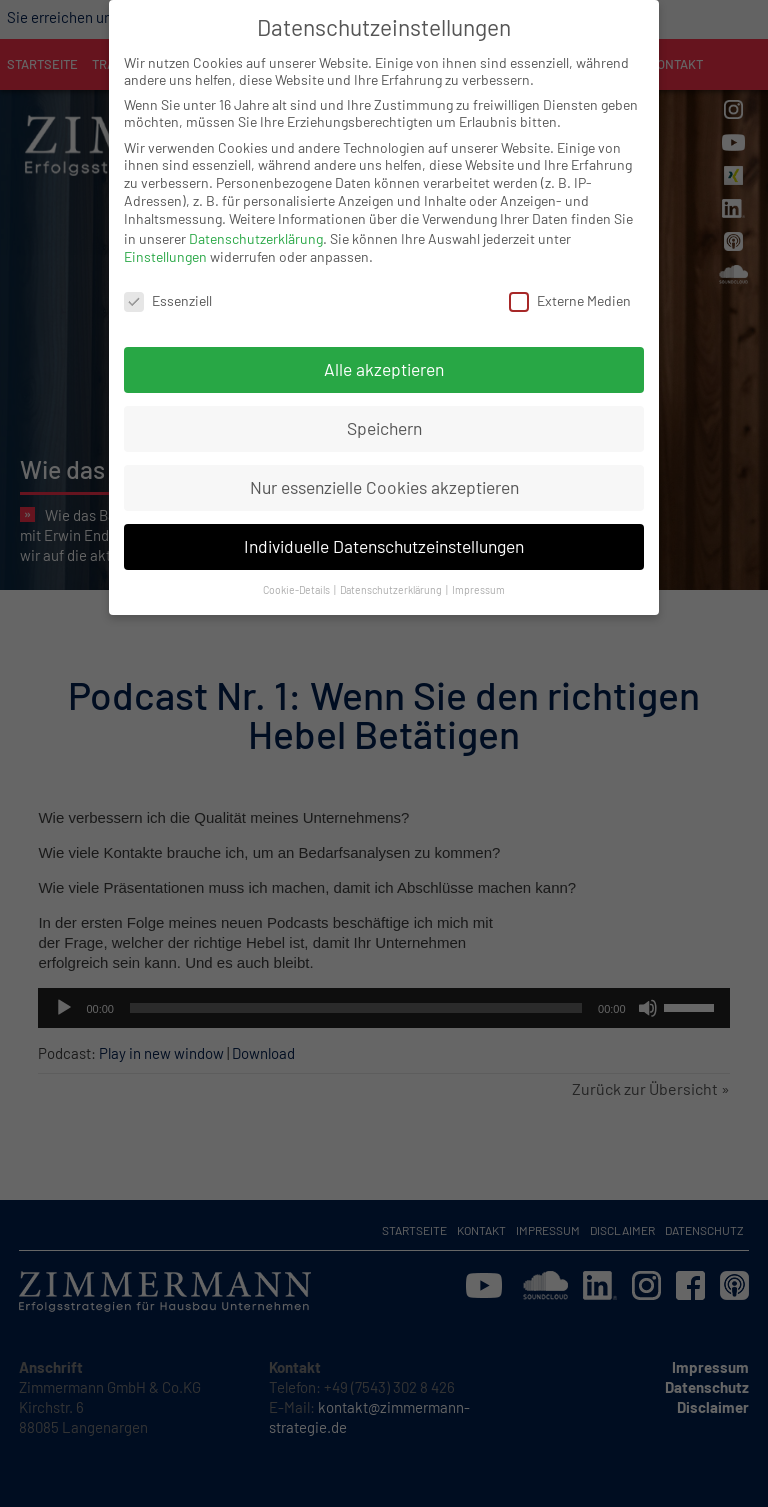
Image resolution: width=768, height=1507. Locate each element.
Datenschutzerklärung (256, 220)
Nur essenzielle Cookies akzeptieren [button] (384, 469)
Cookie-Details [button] (297, 571)
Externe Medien (570, 282)
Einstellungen (165, 238)
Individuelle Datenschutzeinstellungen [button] (384, 528)
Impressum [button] (478, 571)
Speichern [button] (384, 410)
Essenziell (168, 282)
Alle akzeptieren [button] (384, 351)
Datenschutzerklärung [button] (392, 571)
